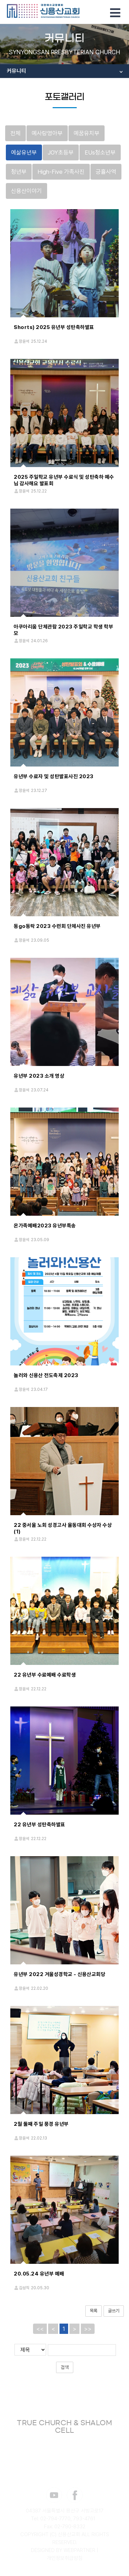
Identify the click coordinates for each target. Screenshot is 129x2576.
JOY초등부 (61, 152)
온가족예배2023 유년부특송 (45, 1226)
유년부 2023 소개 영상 (39, 1076)
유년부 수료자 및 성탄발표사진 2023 (54, 776)
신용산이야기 (26, 191)
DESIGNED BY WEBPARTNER (63, 2550)
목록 (93, 2310)
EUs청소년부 (100, 152)
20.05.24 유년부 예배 (39, 2274)
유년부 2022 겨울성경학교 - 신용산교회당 (59, 1974)
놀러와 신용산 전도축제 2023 (46, 1375)
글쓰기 (113, 2310)
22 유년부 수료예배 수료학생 (45, 1675)
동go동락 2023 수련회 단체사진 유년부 (57, 926)
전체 (15, 133)
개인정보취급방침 (65, 2558)
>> (88, 2328)
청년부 (18, 171)
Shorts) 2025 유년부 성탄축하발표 (54, 327)
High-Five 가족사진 (61, 171)
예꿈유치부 (86, 133)
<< (40, 2328)
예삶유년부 (24, 152)
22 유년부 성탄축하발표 (39, 1825)
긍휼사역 (106, 171)
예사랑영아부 (47, 133)
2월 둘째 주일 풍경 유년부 (41, 2124)
